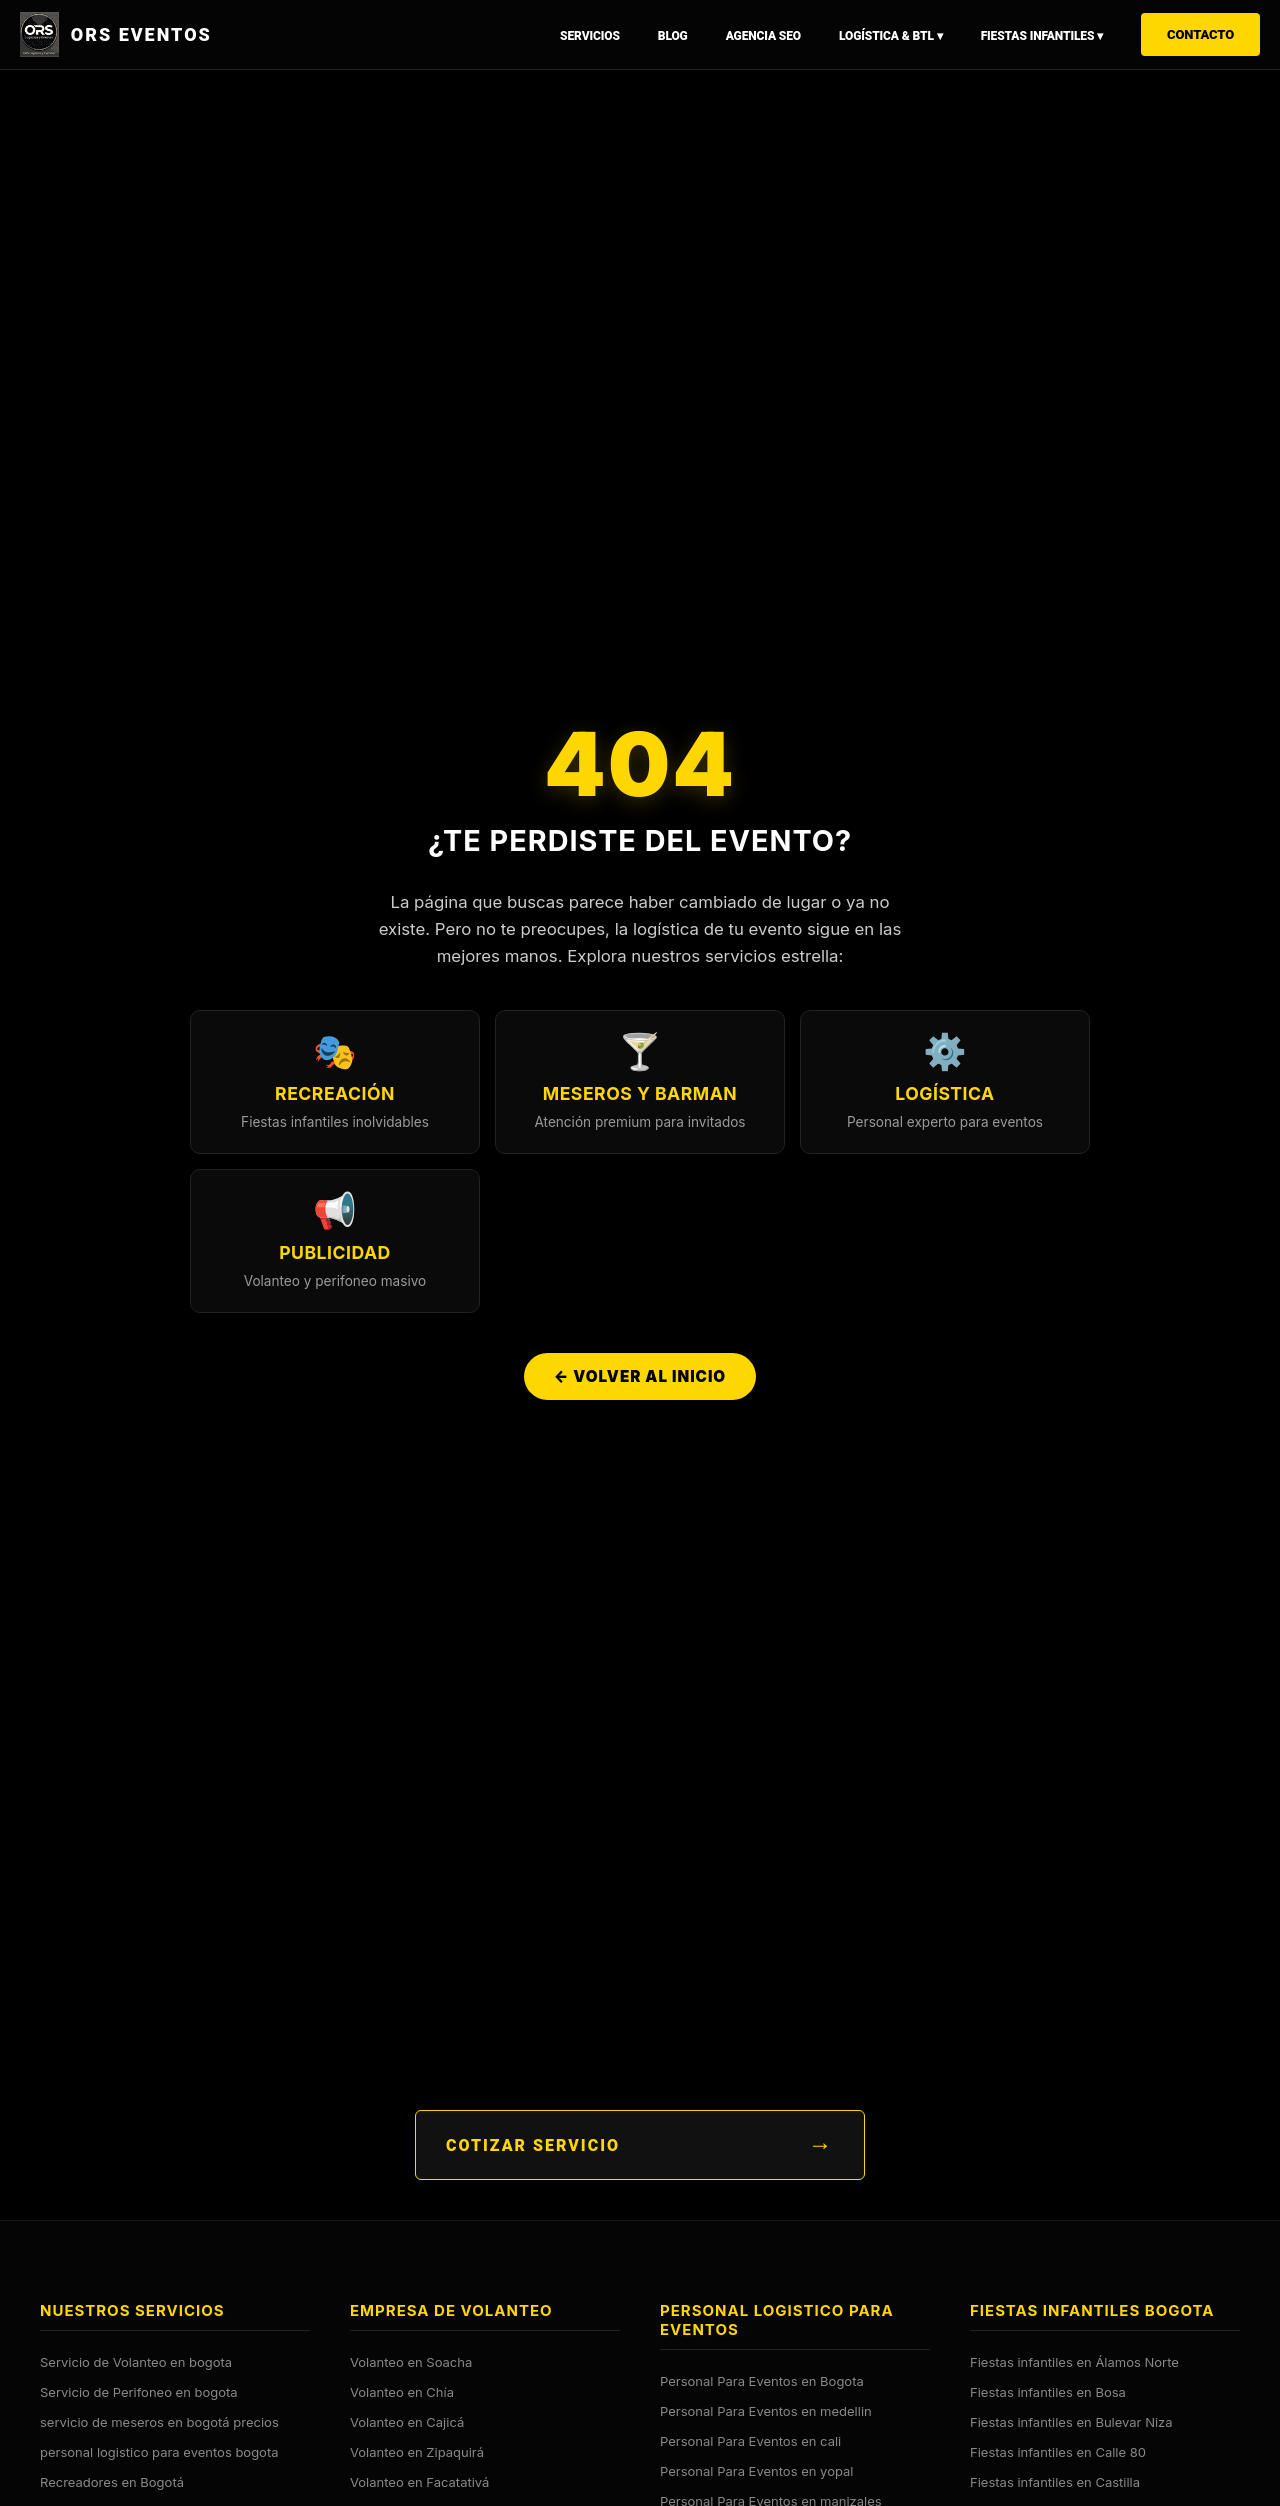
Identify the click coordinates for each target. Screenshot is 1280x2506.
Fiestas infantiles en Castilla (1055, 2481)
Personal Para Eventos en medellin (766, 2410)
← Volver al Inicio (640, 1378)
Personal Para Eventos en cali (750, 2440)
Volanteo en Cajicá (407, 2421)
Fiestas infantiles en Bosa (1048, 2391)
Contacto (1200, 34)
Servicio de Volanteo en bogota (136, 2361)
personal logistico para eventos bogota (159, 2451)
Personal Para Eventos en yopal (756, 2470)
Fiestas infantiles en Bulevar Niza (1071, 2421)
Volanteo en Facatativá (419, 2481)
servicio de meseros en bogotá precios (159, 2421)
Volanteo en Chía (402, 2391)
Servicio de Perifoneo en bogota (139, 2391)
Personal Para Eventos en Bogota (762, 2380)
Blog (673, 36)
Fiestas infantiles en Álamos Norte (1074, 2361)
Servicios (590, 36)
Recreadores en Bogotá (112, 2481)
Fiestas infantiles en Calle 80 (1058, 2451)
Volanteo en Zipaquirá (417, 2451)
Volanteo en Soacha (411, 2361)
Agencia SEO (763, 36)
